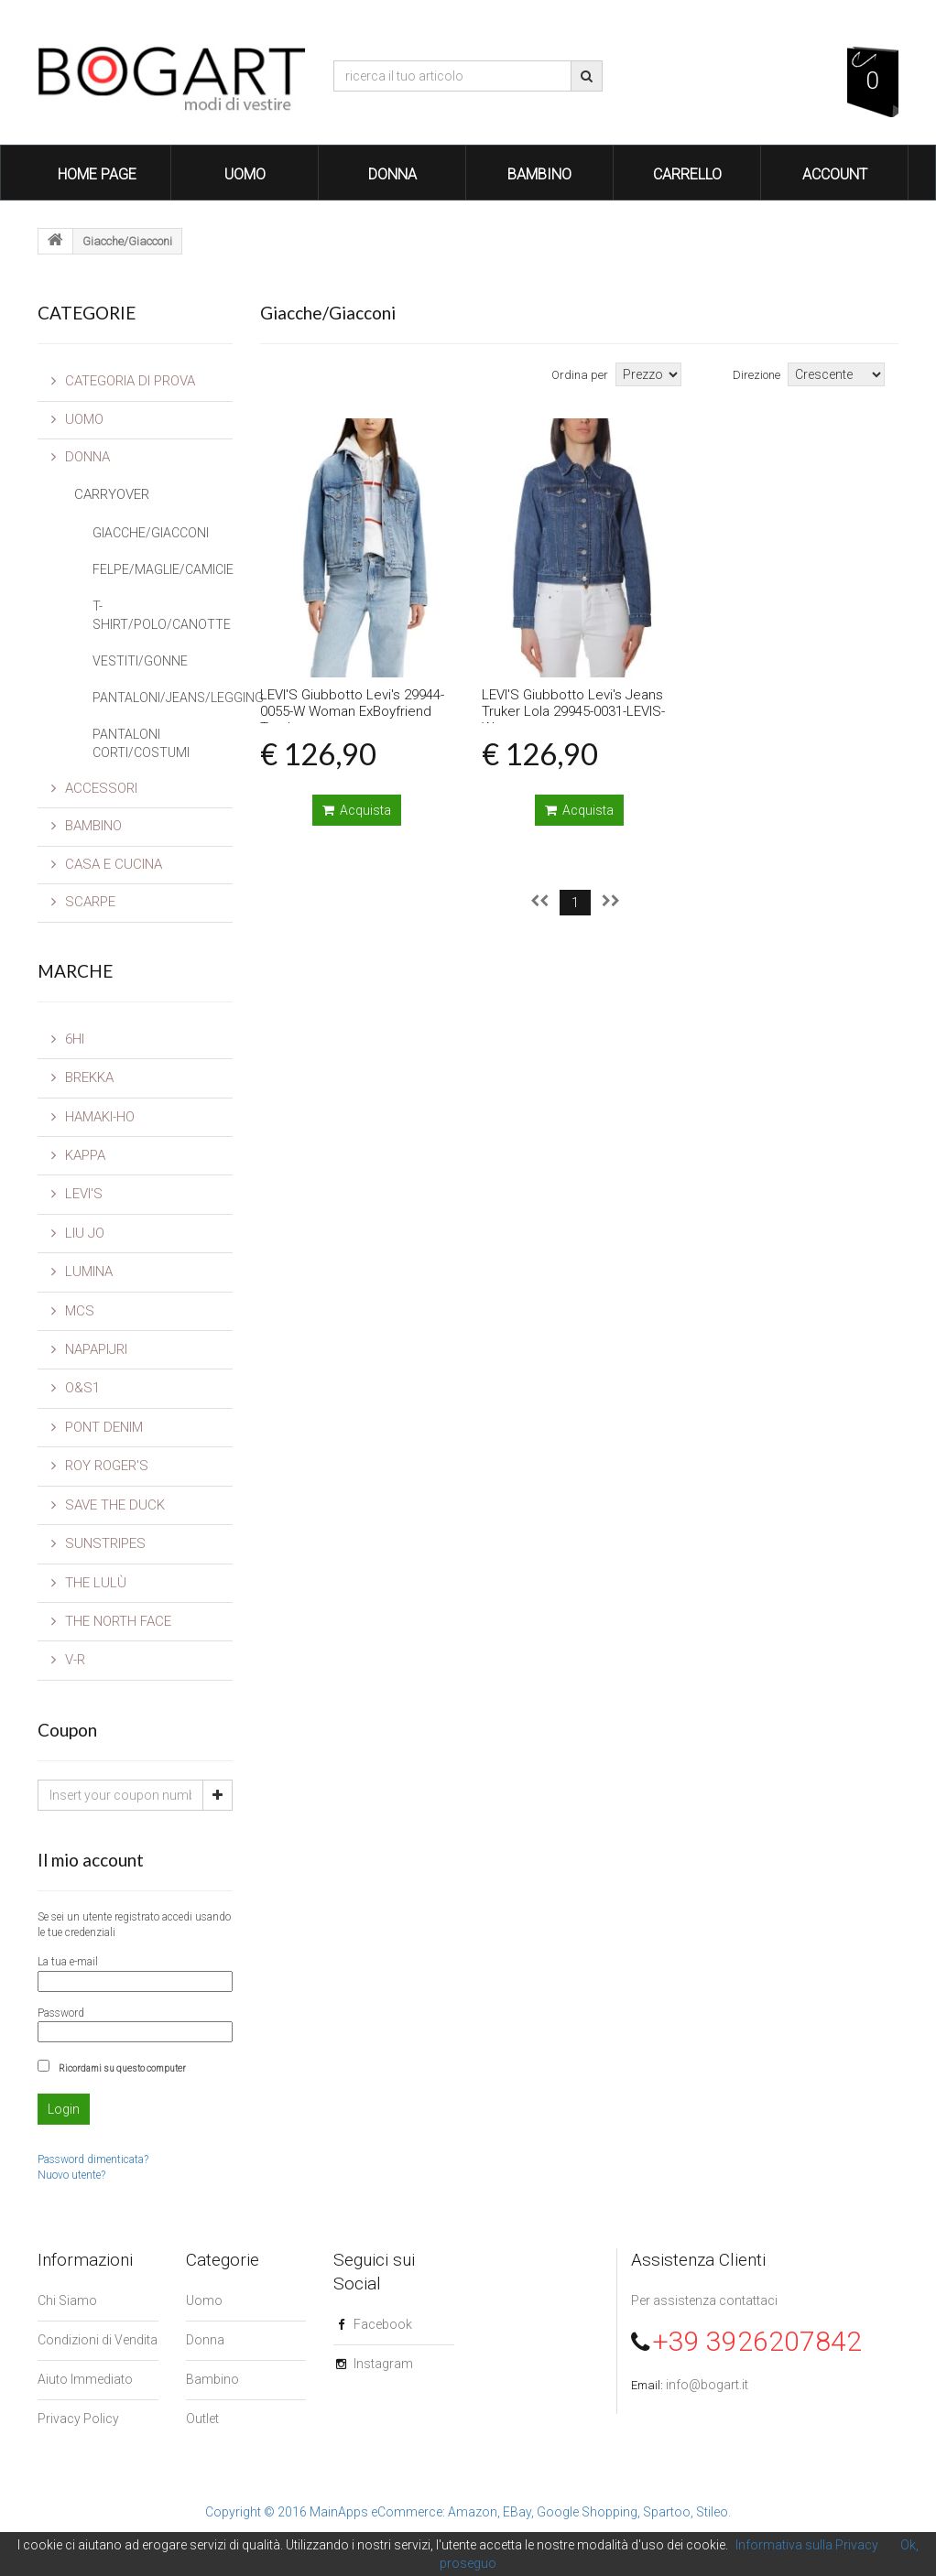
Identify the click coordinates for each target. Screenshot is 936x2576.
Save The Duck (108, 1505)
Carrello (687, 174)
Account (834, 174)
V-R (68, 1659)
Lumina (82, 1271)
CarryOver (111, 494)
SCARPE (83, 901)
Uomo (245, 174)
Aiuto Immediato (85, 2379)
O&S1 (75, 1388)
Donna (392, 174)
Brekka (82, 1077)
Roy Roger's (99, 1465)
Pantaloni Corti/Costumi (141, 743)
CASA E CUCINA (106, 864)
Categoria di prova (123, 381)
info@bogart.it (707, 2384)
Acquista (356, 810)
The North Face (111, 1621)
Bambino (539, 174)
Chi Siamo (67, 2300)
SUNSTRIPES (98, 1543)
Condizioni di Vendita (98, 2339)
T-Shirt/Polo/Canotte (162, 615)
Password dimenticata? (93, 2159)
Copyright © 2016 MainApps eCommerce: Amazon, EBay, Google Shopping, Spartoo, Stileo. (468, 2512)
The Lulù (88, 1583)
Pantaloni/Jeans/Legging (163, 697)
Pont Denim (97, 1427)
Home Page (97, 174)
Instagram (383, 2363)
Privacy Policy (78, 2418)
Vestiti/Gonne (140, 661)
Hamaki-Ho (93, 1117)
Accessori (94, 788)
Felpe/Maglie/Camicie (163, 569)
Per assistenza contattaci (704, 2300)
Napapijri (89, 1349)
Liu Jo (77, 1233)
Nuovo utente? (71, 2175)
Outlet (202, 2418)
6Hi (67, 1039)
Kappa (78, 1155)
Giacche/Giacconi (151, 532)
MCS (72, 1311)
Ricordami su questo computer (122, 2068)
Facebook (383, 2324)
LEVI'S (77, 1193)
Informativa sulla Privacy (806, 2545)
